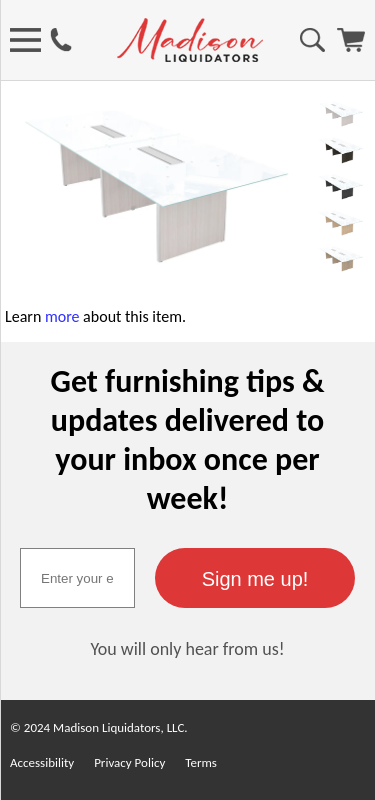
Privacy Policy (129, 762)
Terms (201, 762)
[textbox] (77, 578)
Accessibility (42, 762)
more (62, 316)
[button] (255, 578)
